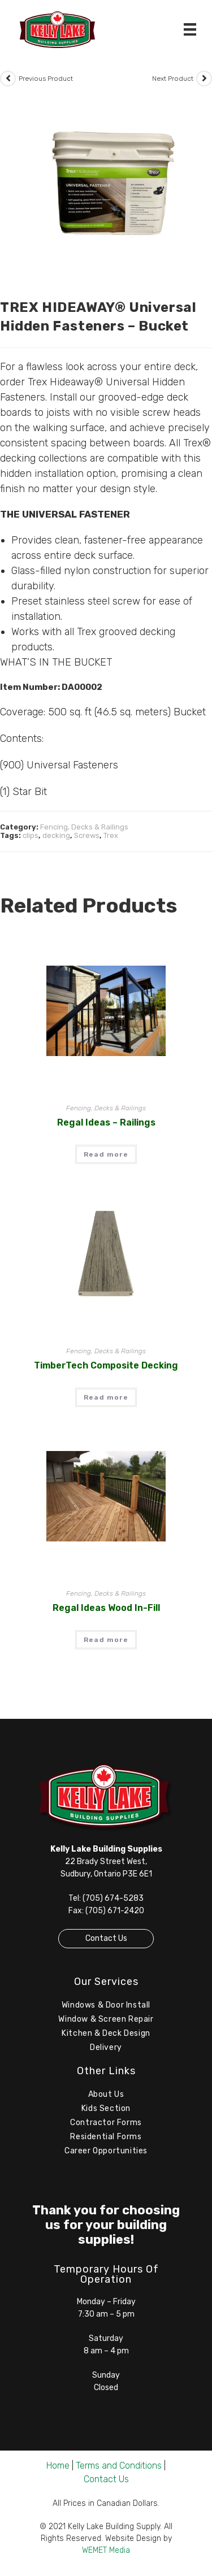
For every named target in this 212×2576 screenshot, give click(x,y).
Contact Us (106, 1938)
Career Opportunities (106, 2151)
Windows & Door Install (106, 2005)
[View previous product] (8, 78)
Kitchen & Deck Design (106, 2033)
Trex (110, 835)
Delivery (106, 2047)
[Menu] (190, 29)
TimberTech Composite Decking (106, 1365)
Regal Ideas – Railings (106, 1122)
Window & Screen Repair (105, 2019)
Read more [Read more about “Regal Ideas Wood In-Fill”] (106, 1640)
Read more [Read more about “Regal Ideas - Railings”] (106, 1154)
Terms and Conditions (119, 2465)
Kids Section (106, 2108)
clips (30, 835)
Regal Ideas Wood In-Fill (106, 1607)
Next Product (172, 78)
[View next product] (204, 78)
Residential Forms (105, 2136)
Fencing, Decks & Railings (84, 827)
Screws (86, 835)
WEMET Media (106, 2550)
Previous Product (46, 78)
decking (56, 835)
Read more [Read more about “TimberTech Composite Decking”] (106, 1397)
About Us (106, 2094)
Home (58, 2465)
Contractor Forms (106, 2122)
